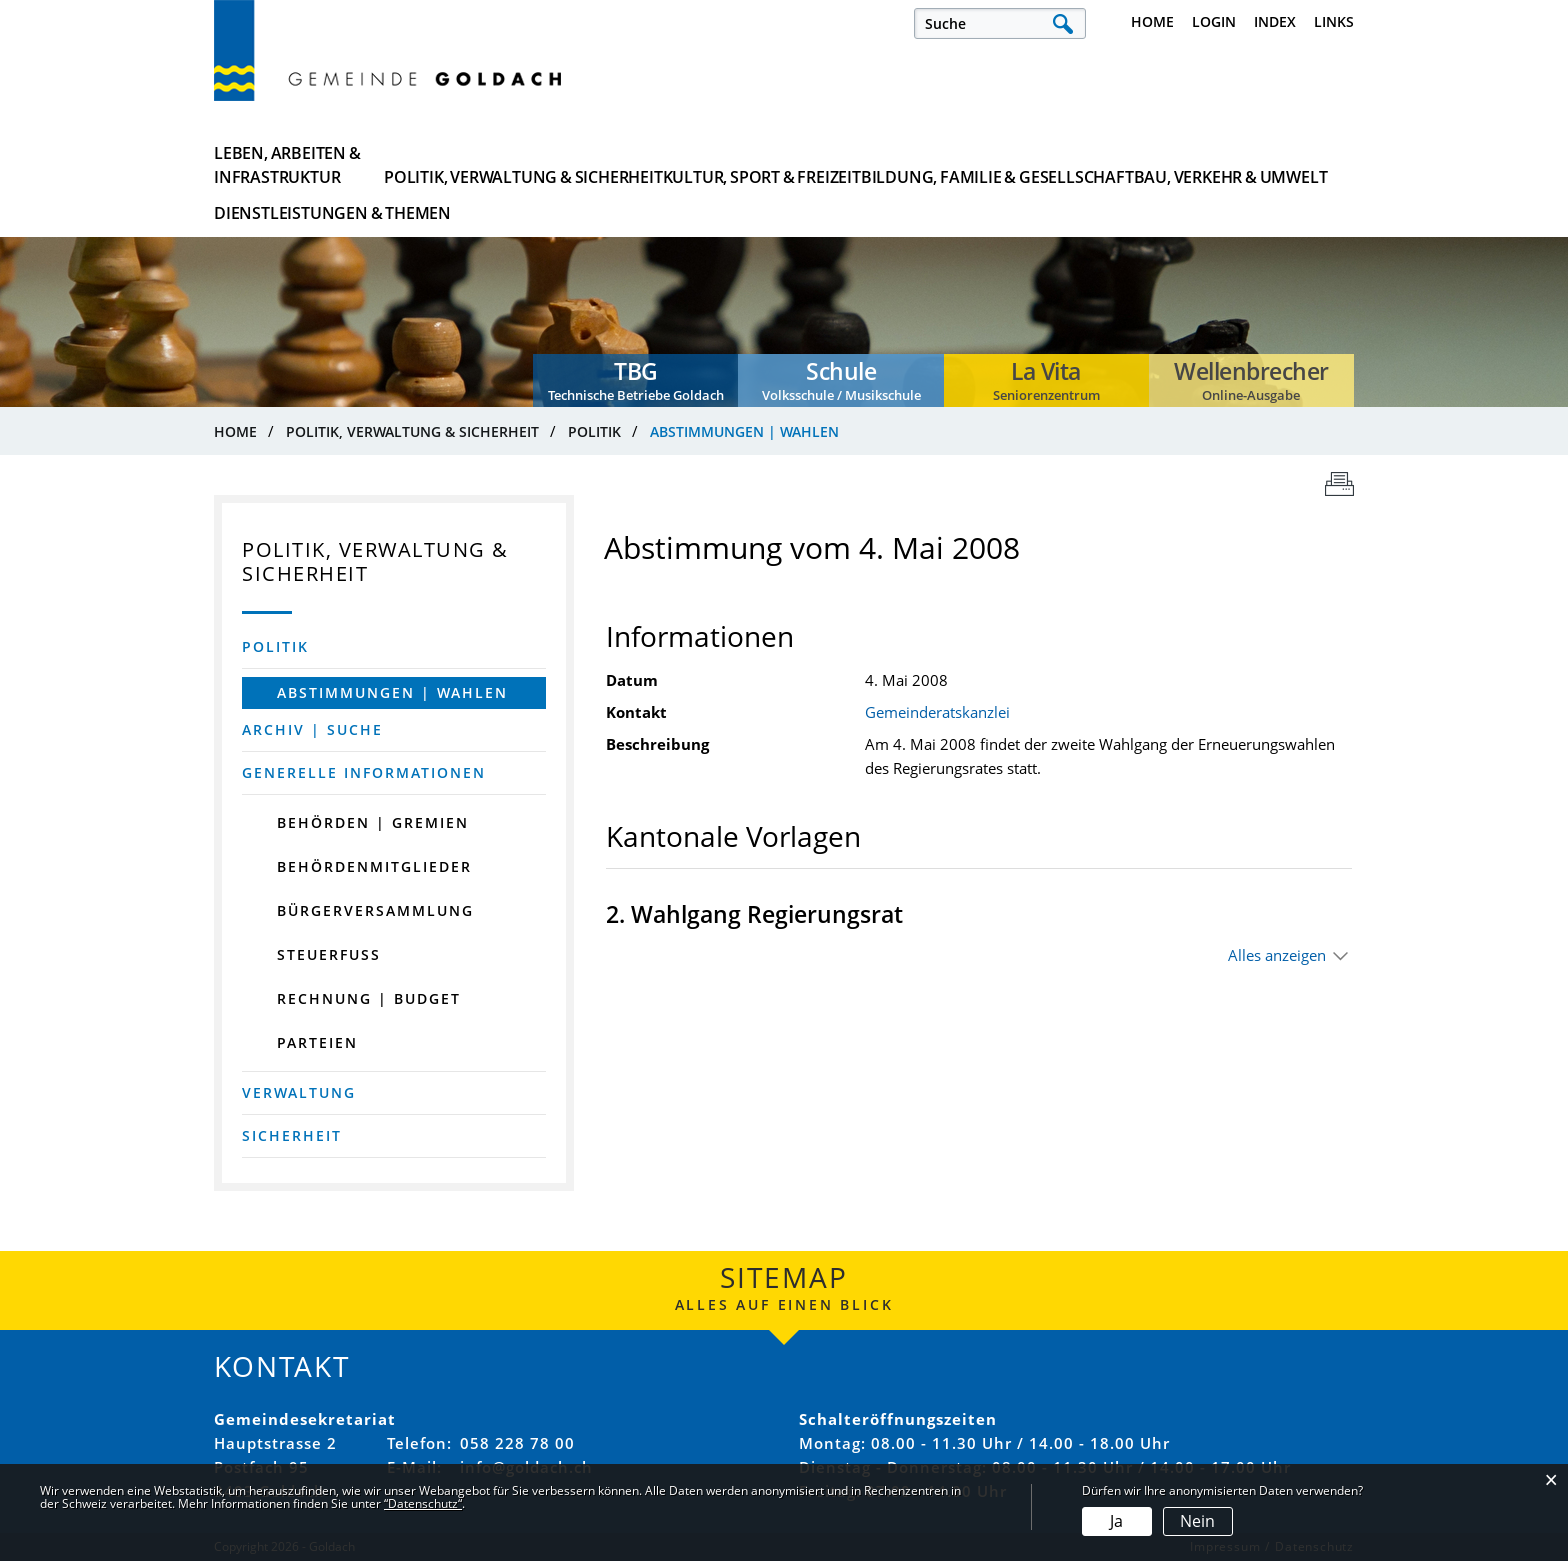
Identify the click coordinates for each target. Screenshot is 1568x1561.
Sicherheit (292, 1135)
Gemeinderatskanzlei (937, 712)
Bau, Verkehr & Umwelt (1079, 165)
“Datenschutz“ (423, 1503)
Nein (1197, 1521)
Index (1275, 21)
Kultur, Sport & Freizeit (694, 165)
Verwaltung (299, 1092)
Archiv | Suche (312, 729)
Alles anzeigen (1277, 955)
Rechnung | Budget (369, 998)
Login (1214, 21)
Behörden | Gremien (373, 822)
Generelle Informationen (364, 772)
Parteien (317, 1042)
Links (1334, 21)
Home (1152, 21)
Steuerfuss (329, 954)
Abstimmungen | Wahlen (411, 692)
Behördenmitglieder (374, 866)
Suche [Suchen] (1062, 23)
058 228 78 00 (517, 1443)
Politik (275, 646)
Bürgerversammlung (375, 910)
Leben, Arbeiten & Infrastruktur (287, 165)
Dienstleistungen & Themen (1256, 165)
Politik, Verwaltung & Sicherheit (499, 165)
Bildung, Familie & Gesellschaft (887, 165)
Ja (1116, 1521)
